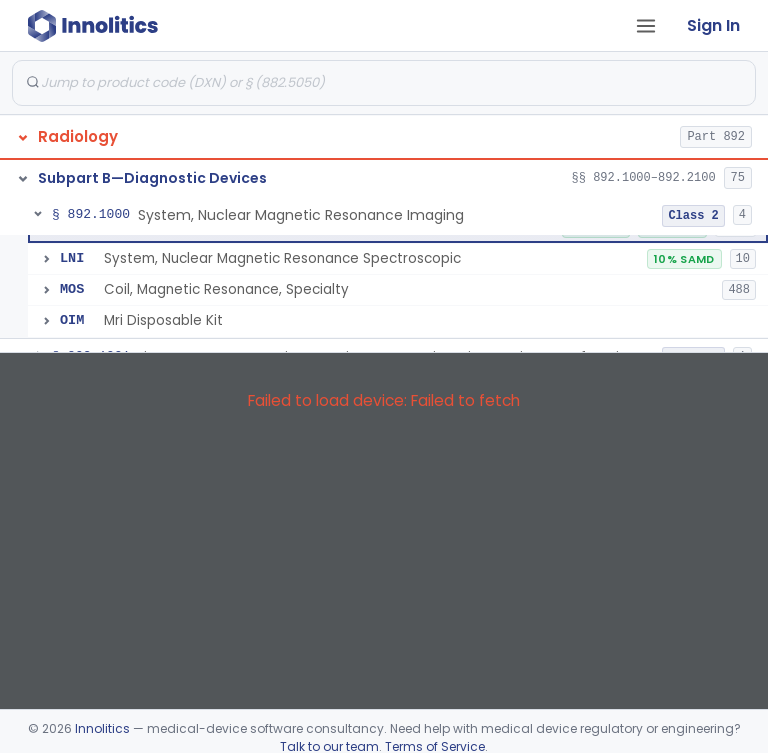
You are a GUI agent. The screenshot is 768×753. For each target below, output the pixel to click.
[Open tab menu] (646, 26)
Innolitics (102, 728)
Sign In (713, 25)
